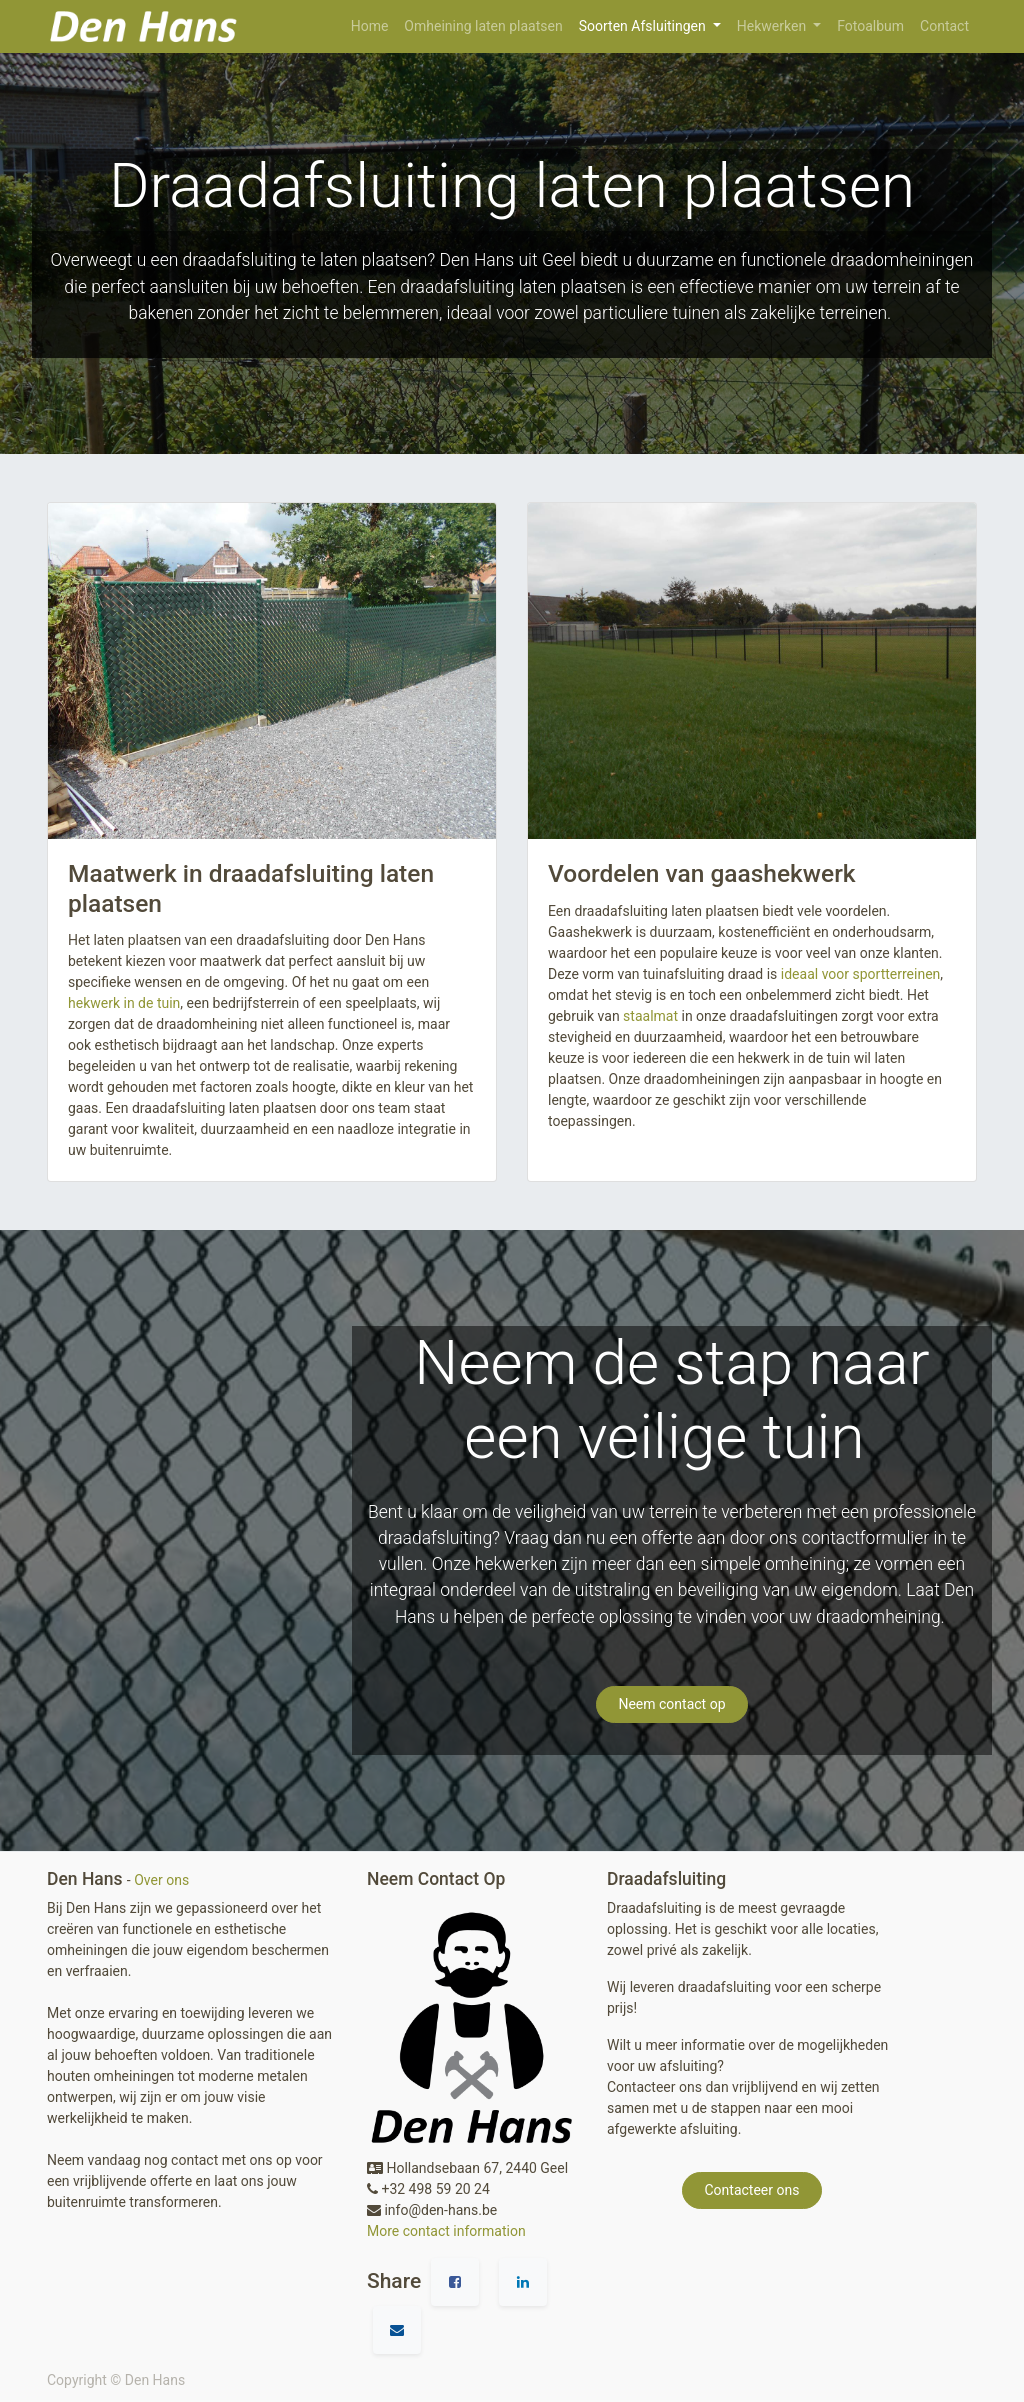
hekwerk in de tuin (124, 1003)
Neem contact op (671, 1704)
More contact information (446, 2231)
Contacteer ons (752, 2190)
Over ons (161, 1880)
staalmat (650, 1016)
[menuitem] (370, 26)
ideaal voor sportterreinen (861, 974)
